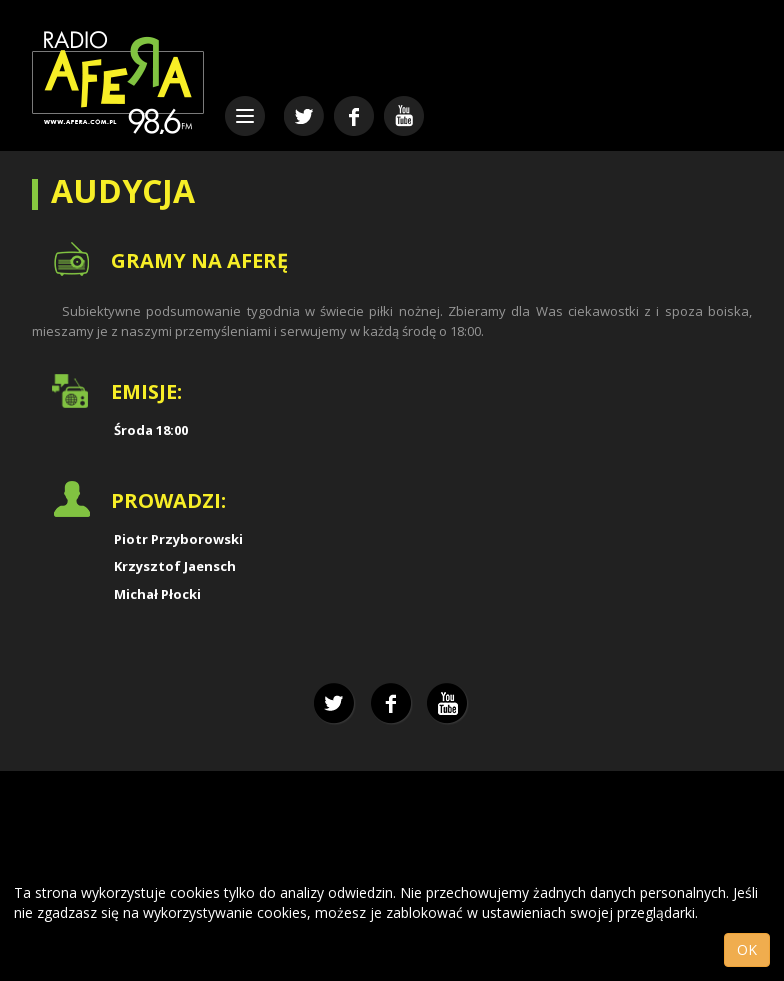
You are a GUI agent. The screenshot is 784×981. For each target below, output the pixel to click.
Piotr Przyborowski (178, 539)
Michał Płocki (157, 594)
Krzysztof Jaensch (175, 566)
